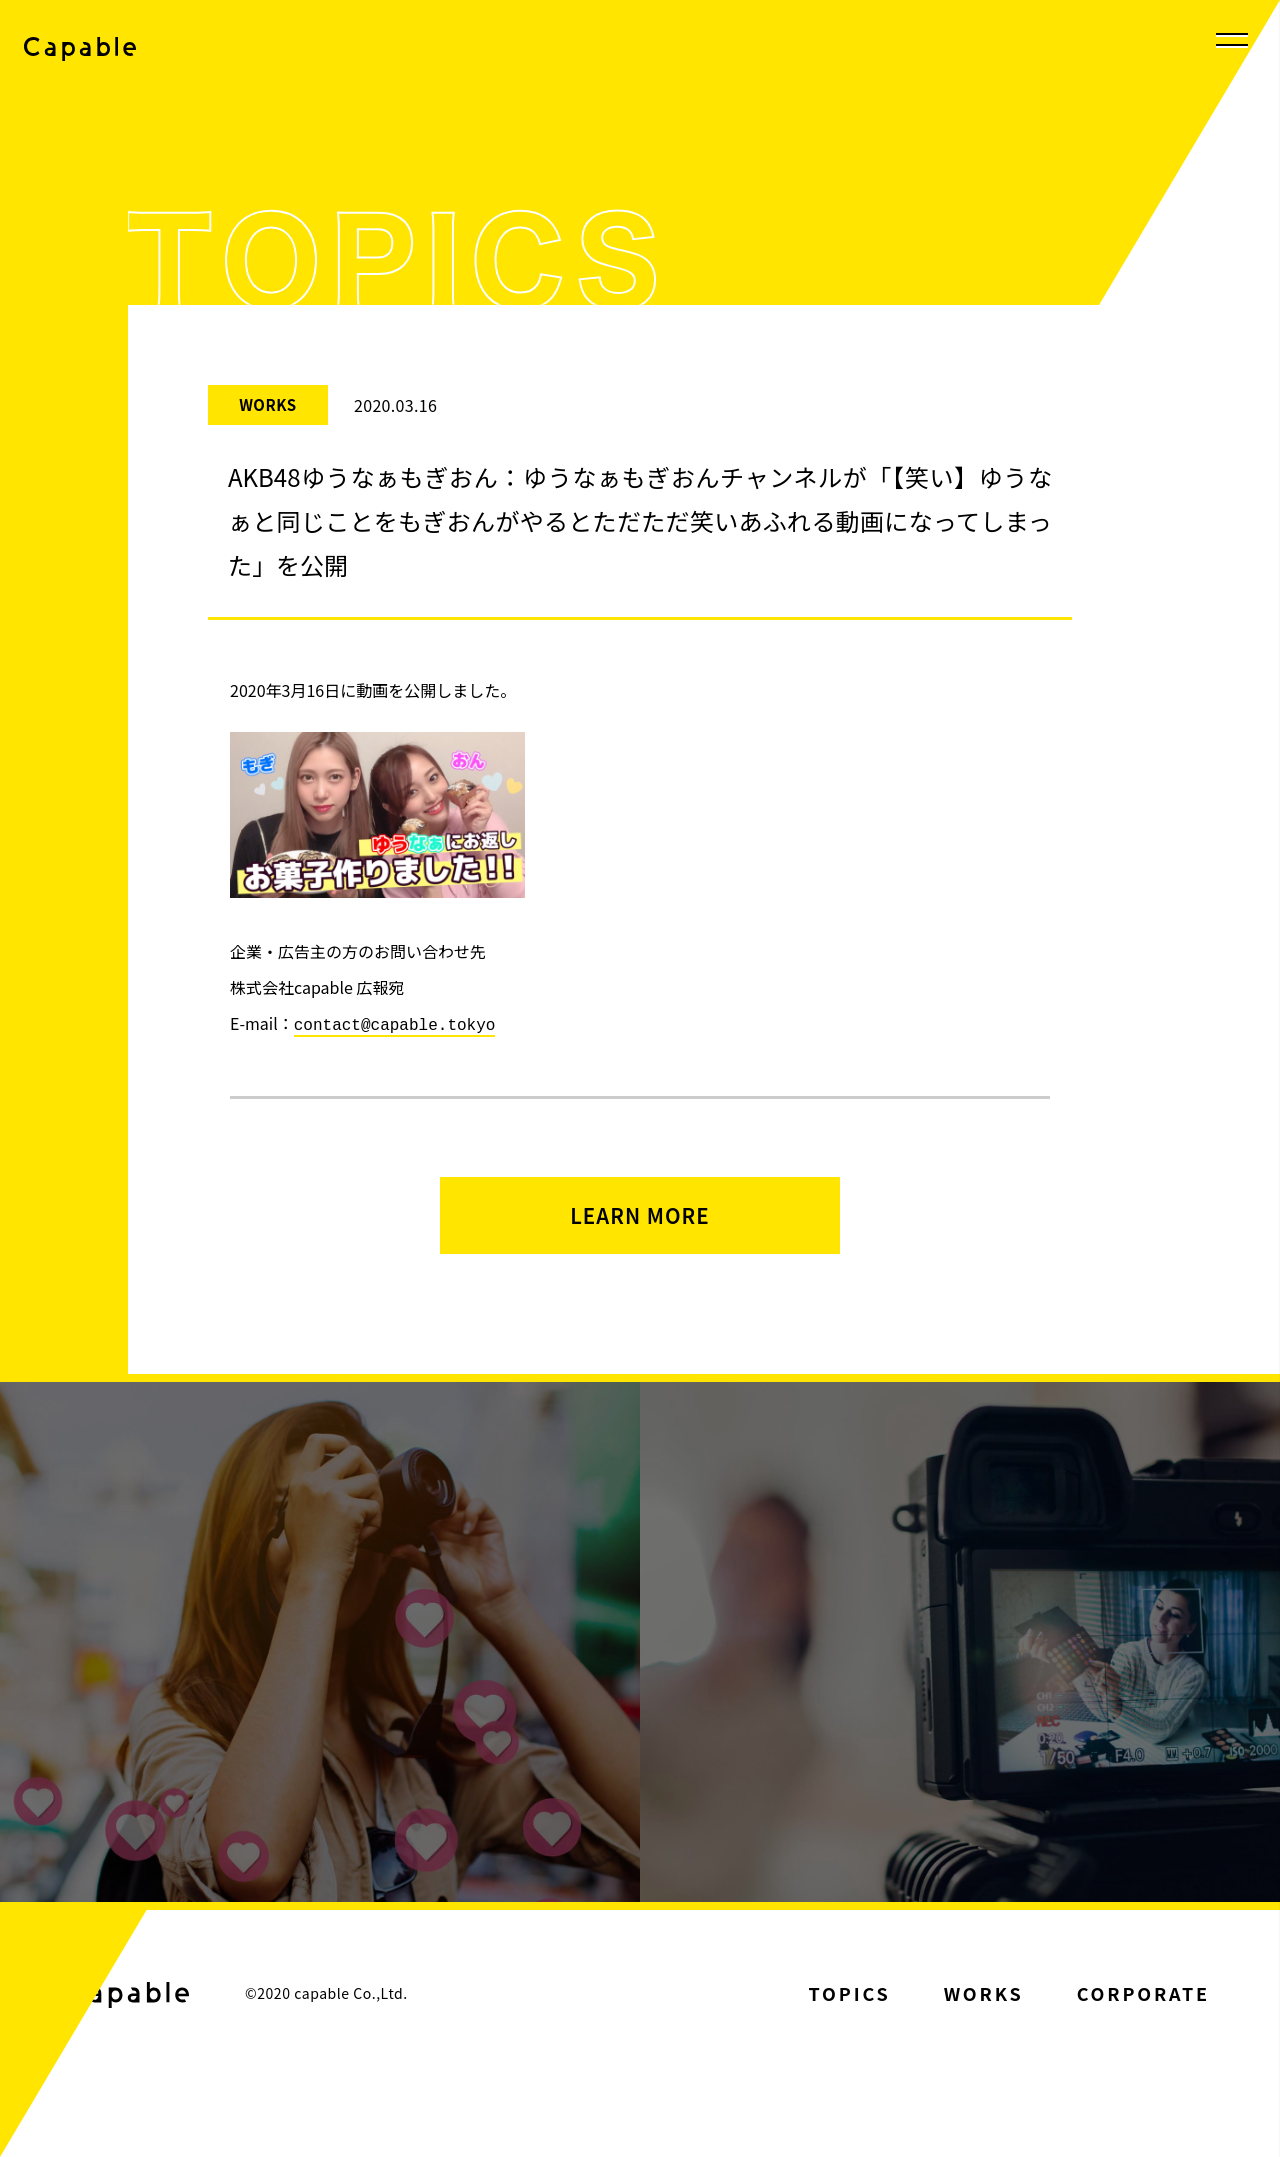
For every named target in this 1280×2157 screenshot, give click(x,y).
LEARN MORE (640, 1224)
